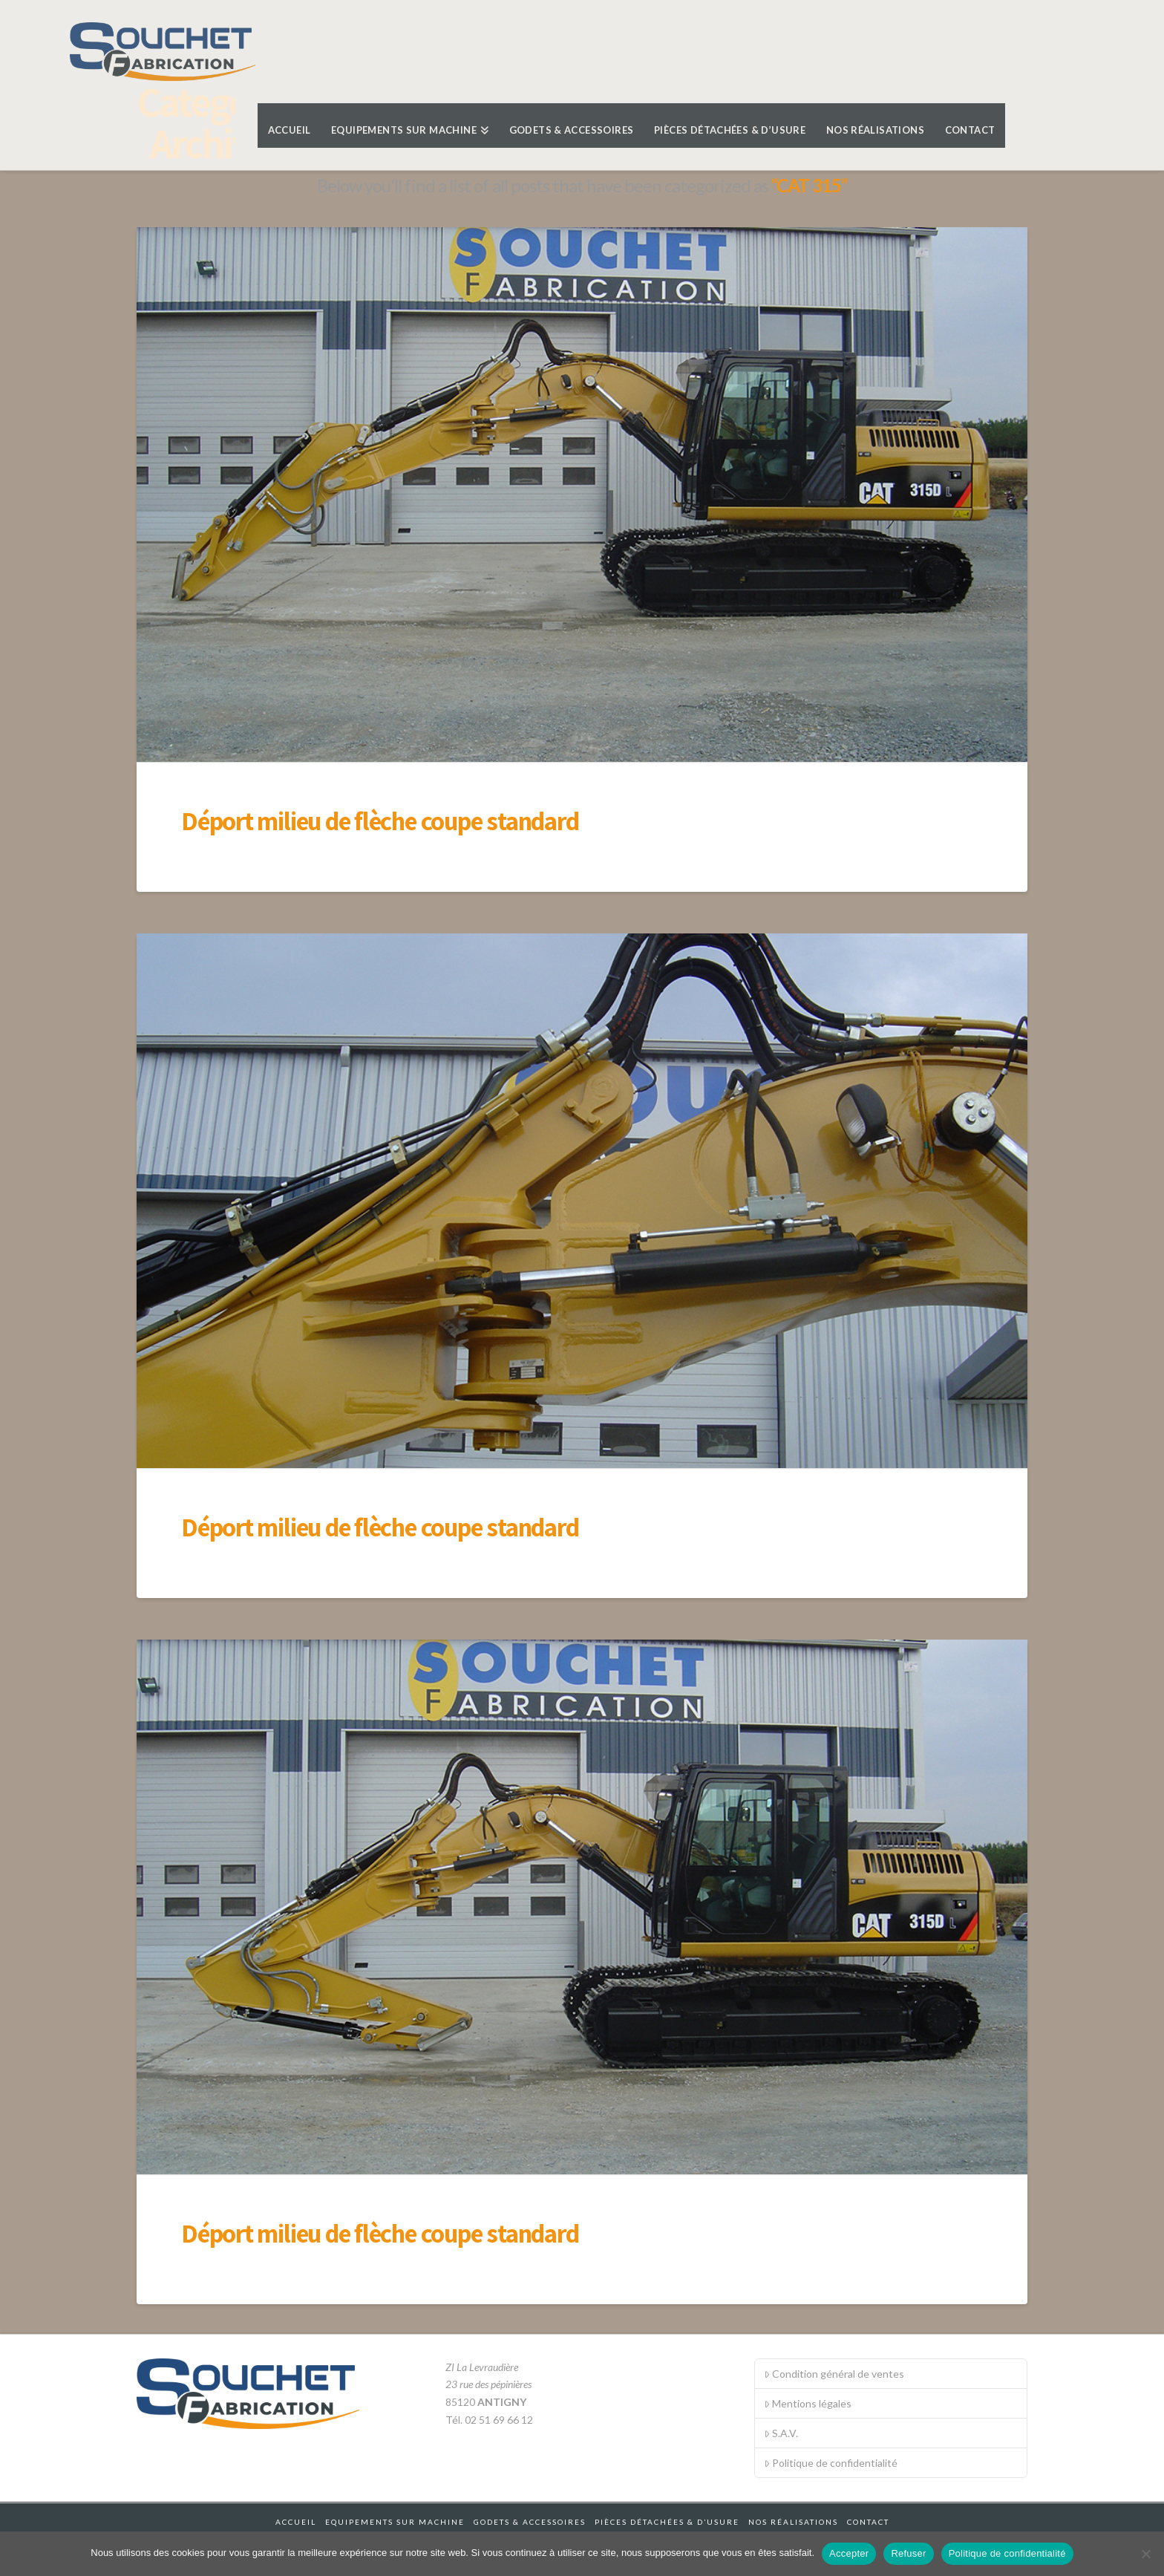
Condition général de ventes (834, 2373)
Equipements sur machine (395, 2521)
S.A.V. (781, 2433)
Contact (868, 2521)
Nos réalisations (793, 2521)
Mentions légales (807, 2403)
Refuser (908, 2553)
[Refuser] (1145, 2553)
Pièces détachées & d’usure (667, 2521)
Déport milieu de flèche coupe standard (379, 820)
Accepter (849, 2553)
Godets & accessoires (530, 2521)
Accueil (295, 2521)
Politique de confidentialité (830, 2462)
